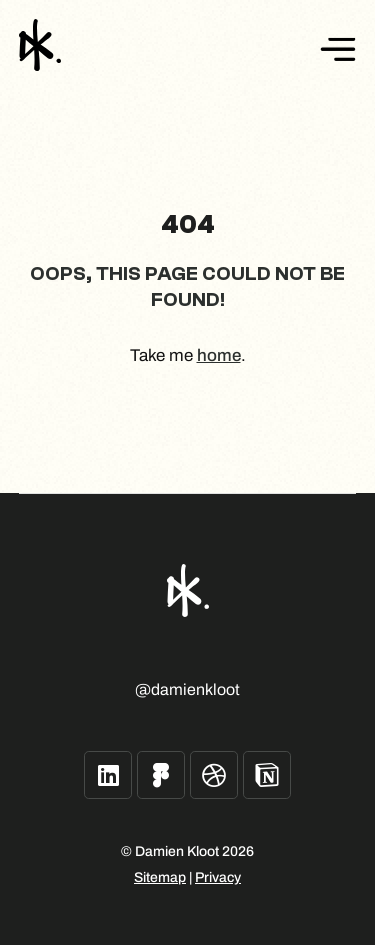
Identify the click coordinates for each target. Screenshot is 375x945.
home (219, 355)
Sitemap (160, 877)
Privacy (218, 877)
